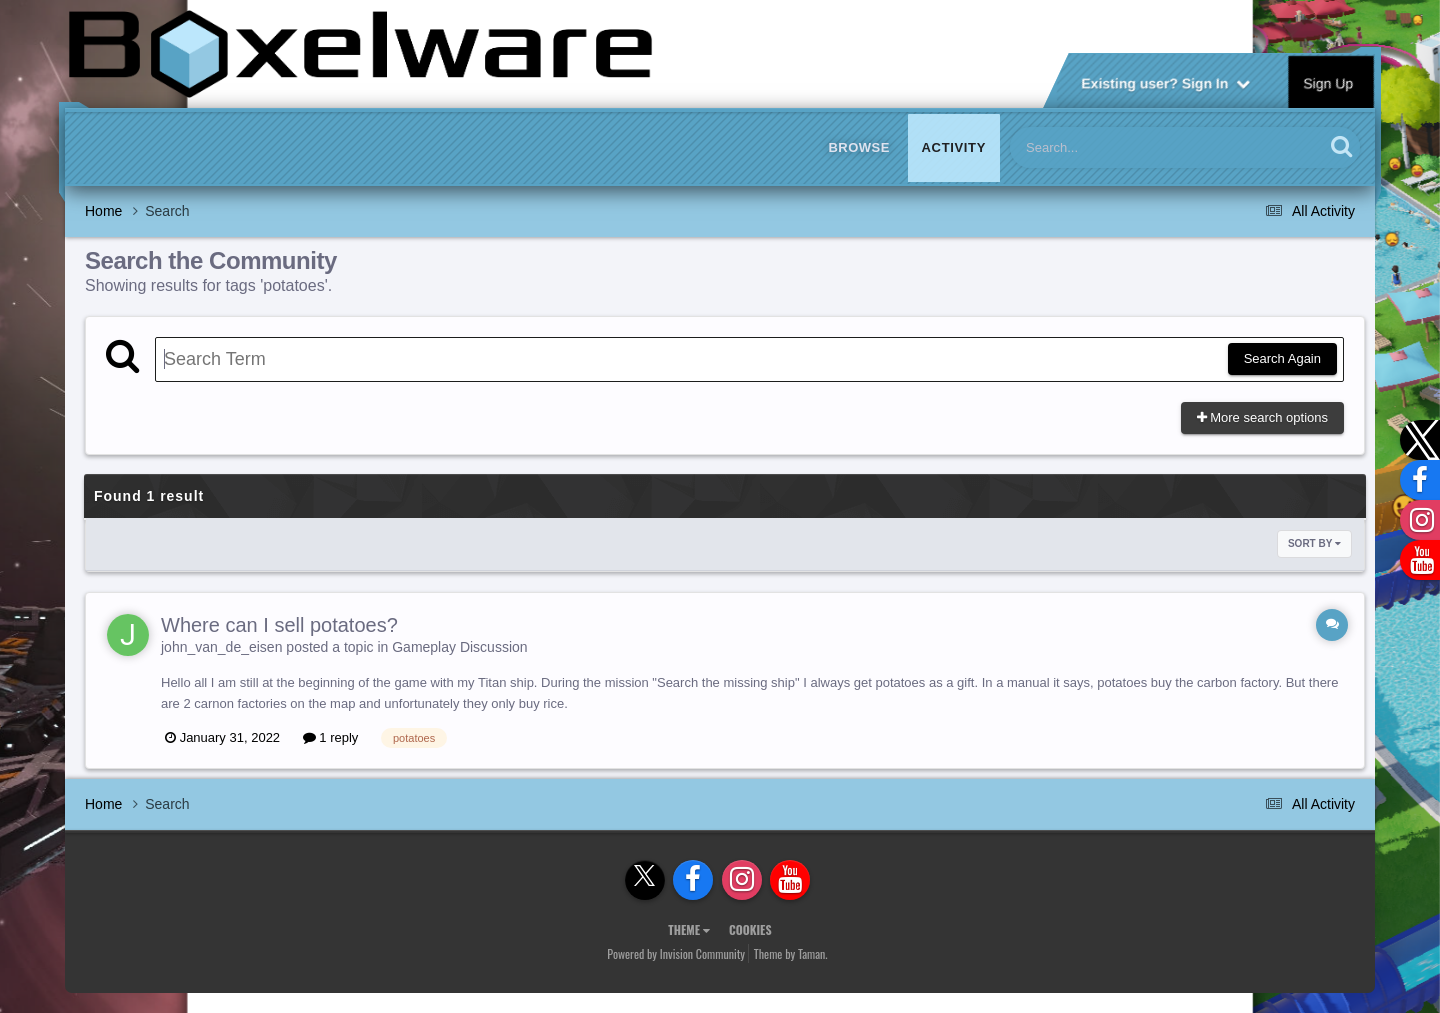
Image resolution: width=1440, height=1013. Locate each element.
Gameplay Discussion (459, 647)
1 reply (331, 737)
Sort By (1314, 543)
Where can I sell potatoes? (279, 625)
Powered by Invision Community (676, 953)
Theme (689, 929)
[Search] (1115, 147)
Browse (859, 147)
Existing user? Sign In (1165, 82)
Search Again (1282, 358)
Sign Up (1329, 82)
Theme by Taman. (791, 953)
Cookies (750, 929)
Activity (954, 147)
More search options (1262, 417)
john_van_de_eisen (221, 647)
